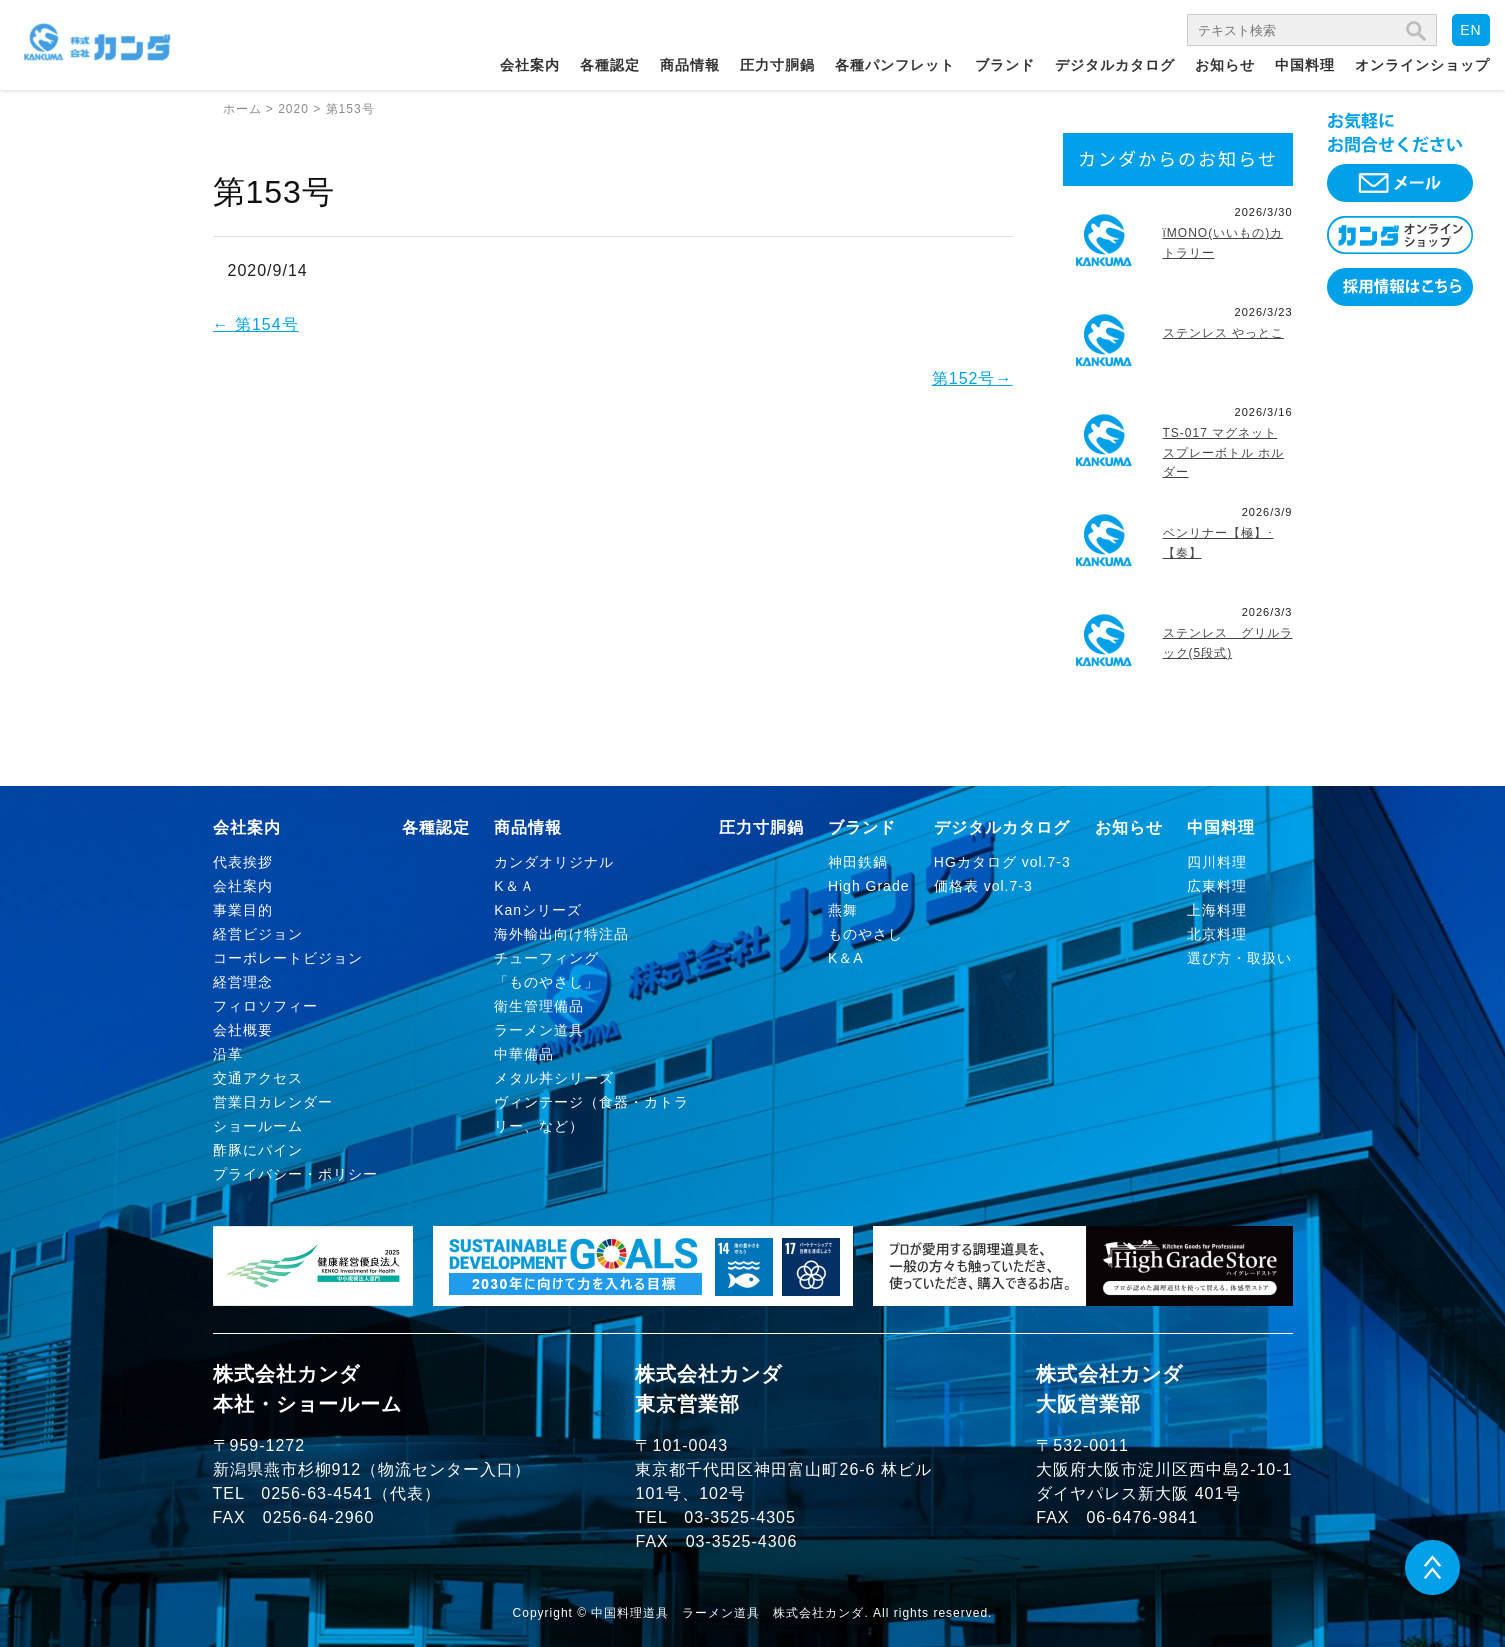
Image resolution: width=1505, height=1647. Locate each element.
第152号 (972, 378)
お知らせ (1225, 65)
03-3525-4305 (740, 1517)
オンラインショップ (1422, 65)
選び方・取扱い (1239, 958)
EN (1470, 30)
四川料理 (1217, 862)
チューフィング (546, 958)
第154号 (256, 324)
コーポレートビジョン (288, 958)
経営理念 (243, 982)
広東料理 (1217, 886)
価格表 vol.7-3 (983, 886)
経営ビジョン (258, 934)
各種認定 (610, 65)
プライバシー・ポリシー (295, 1174)
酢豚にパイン (258, 1150)
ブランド (1005, 65)
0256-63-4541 (317, 1493)
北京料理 (1217, 934)
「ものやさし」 (546, 982)
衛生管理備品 (539, 1006)
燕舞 (843, 910)
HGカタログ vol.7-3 (1002, 862)
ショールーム (258, 1126)
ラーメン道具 (539, 1030)
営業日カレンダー (273, 1102)
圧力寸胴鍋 (777, 65)
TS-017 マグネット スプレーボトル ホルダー (1223, 452)
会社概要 (243, 1030)
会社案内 (530, 65)
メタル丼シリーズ (554, 1078)
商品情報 (690, 65)
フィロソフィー (265, 1006)
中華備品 (524, 1054)
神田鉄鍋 (858, 862)
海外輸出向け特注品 (561, 934)
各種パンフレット (895, 65)
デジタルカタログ (1115, 65)
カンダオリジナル (554, 862)
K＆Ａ (514, 886)
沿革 (228, 1054)
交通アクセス (258, 1078)
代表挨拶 (243, 862)
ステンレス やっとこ (1223, 333)
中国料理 (1305, 65)
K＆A (846, 958)
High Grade (869, 886)
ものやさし (865, 934)
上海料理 (1217, 910)
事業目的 (243, 910)
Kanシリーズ (538, 910)
